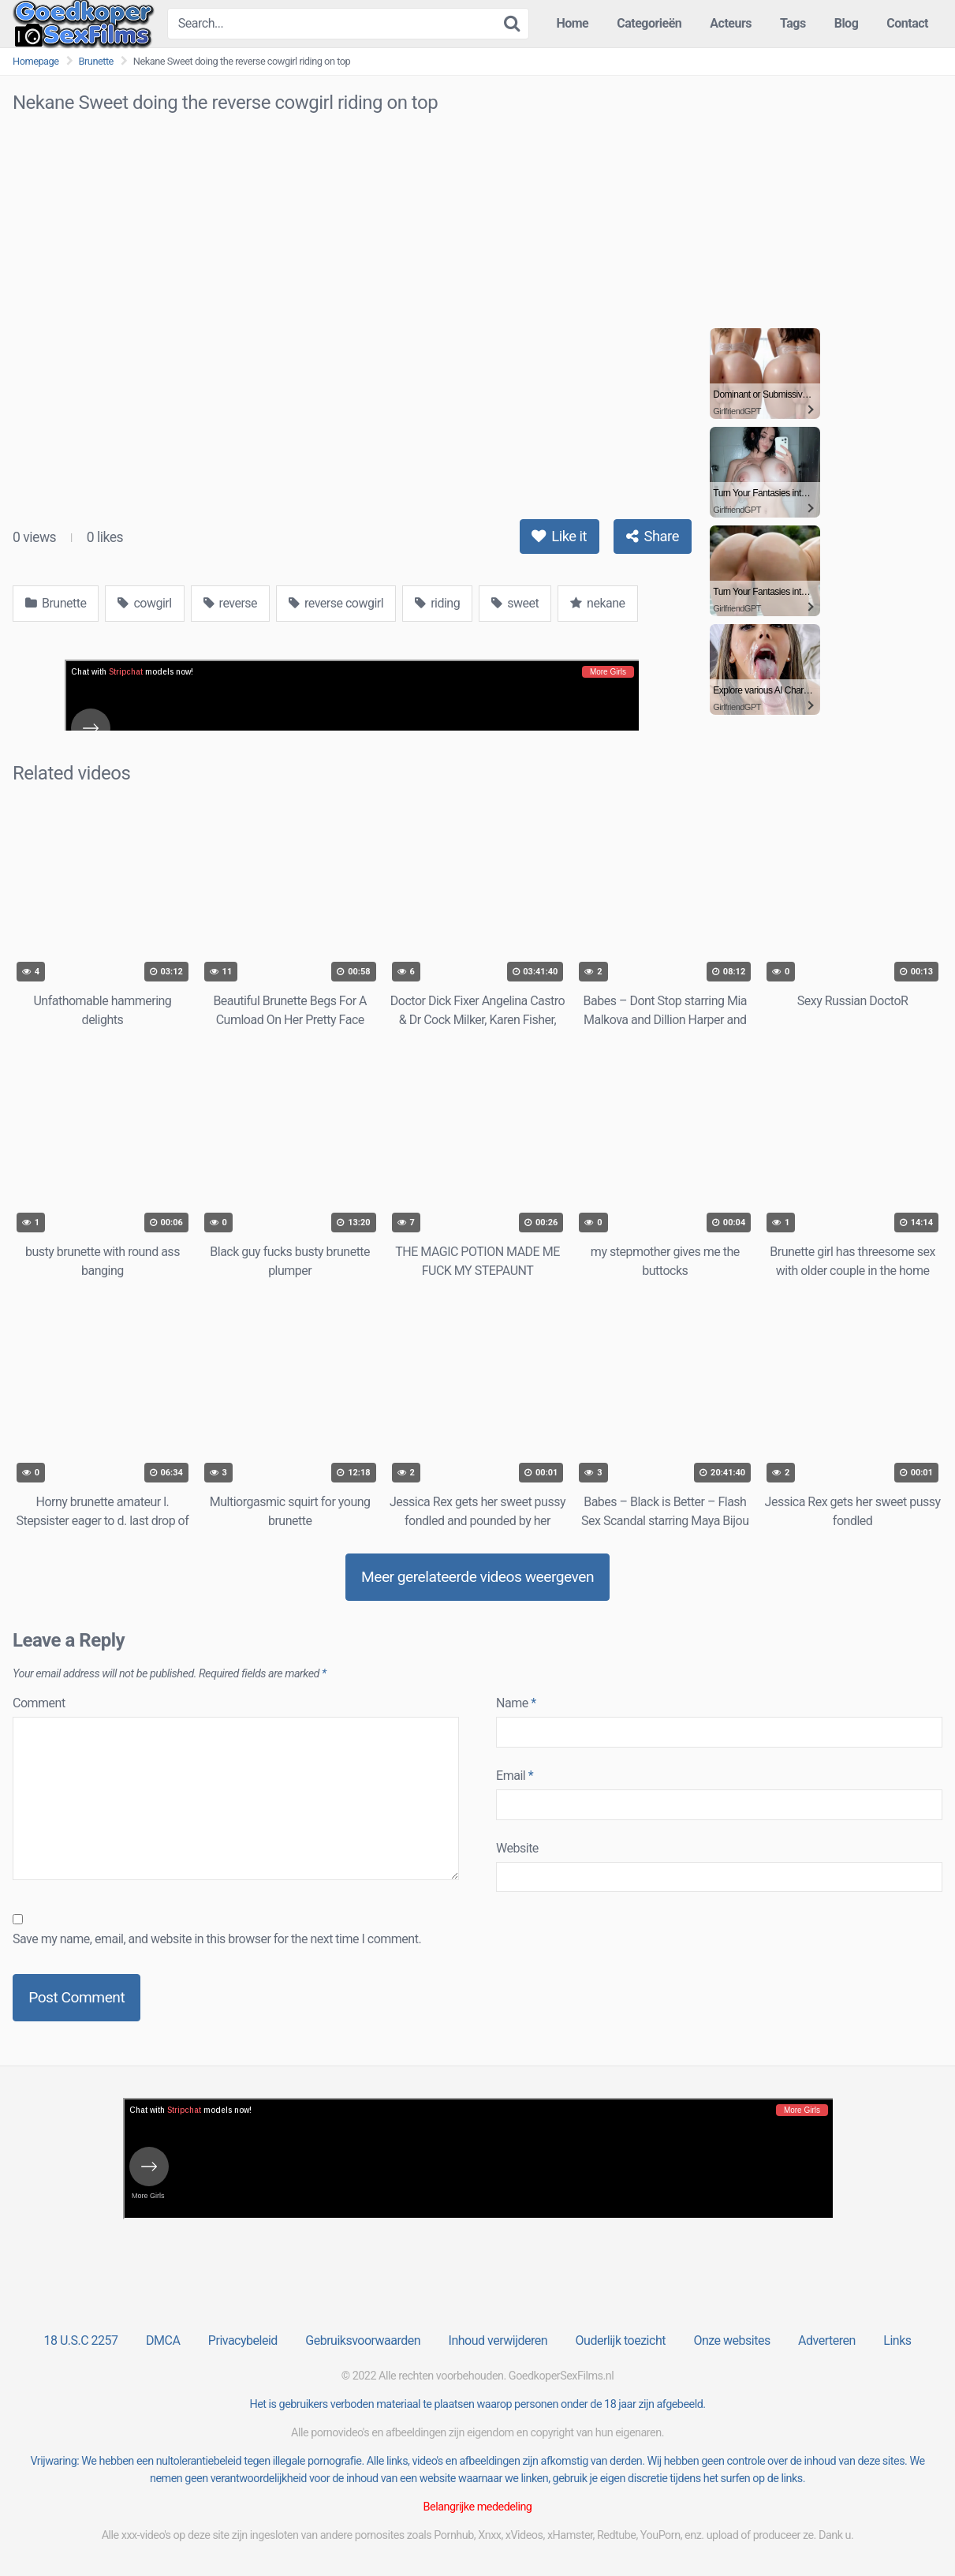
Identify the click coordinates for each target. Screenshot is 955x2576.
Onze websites (731, 2340)
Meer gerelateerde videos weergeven (477, 1577)
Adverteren (827, 2340)
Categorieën (649, 23)
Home (572, 23)
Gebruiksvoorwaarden (362, 2340)
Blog (846, 23)
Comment (39, 1703)
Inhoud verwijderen (498, 2340)
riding (437, 603)
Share (652, 536)
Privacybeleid (243, 2340)
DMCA (163, 2340)
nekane (597, 603)
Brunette (96, 61)
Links (897, 2340)
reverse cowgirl (336, 603)
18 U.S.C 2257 (80, 2340)
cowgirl (144, 603)
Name (516, 1703)
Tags (793, 23)
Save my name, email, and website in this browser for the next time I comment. (217, 1938)
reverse (230, 603)
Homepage (36, 61)
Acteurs (731, 23)
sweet (515, 603)
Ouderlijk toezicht (621, 2340)
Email (514, 1775)
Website (517, 1848)
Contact (907, 23)
